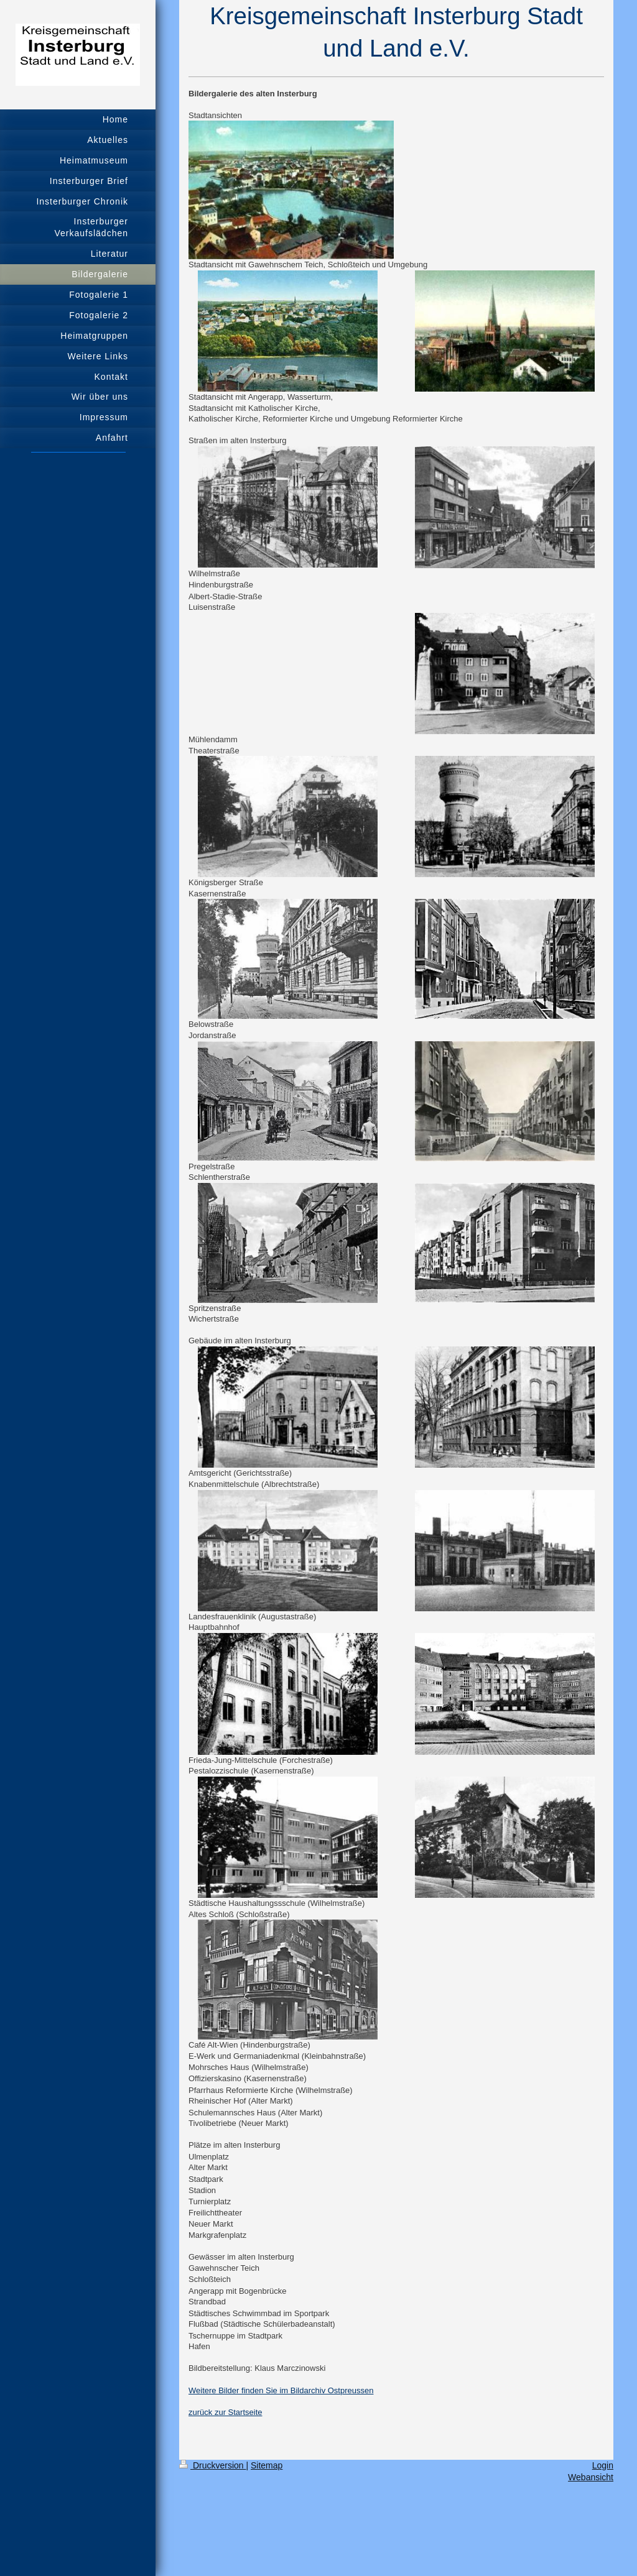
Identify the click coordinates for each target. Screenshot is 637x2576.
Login (602, 2465)
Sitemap (266, 2465)
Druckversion (212, 2465)
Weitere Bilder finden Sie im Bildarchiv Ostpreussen (280, 2390)
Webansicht (590, 2477)
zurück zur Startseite (225, 2412)
